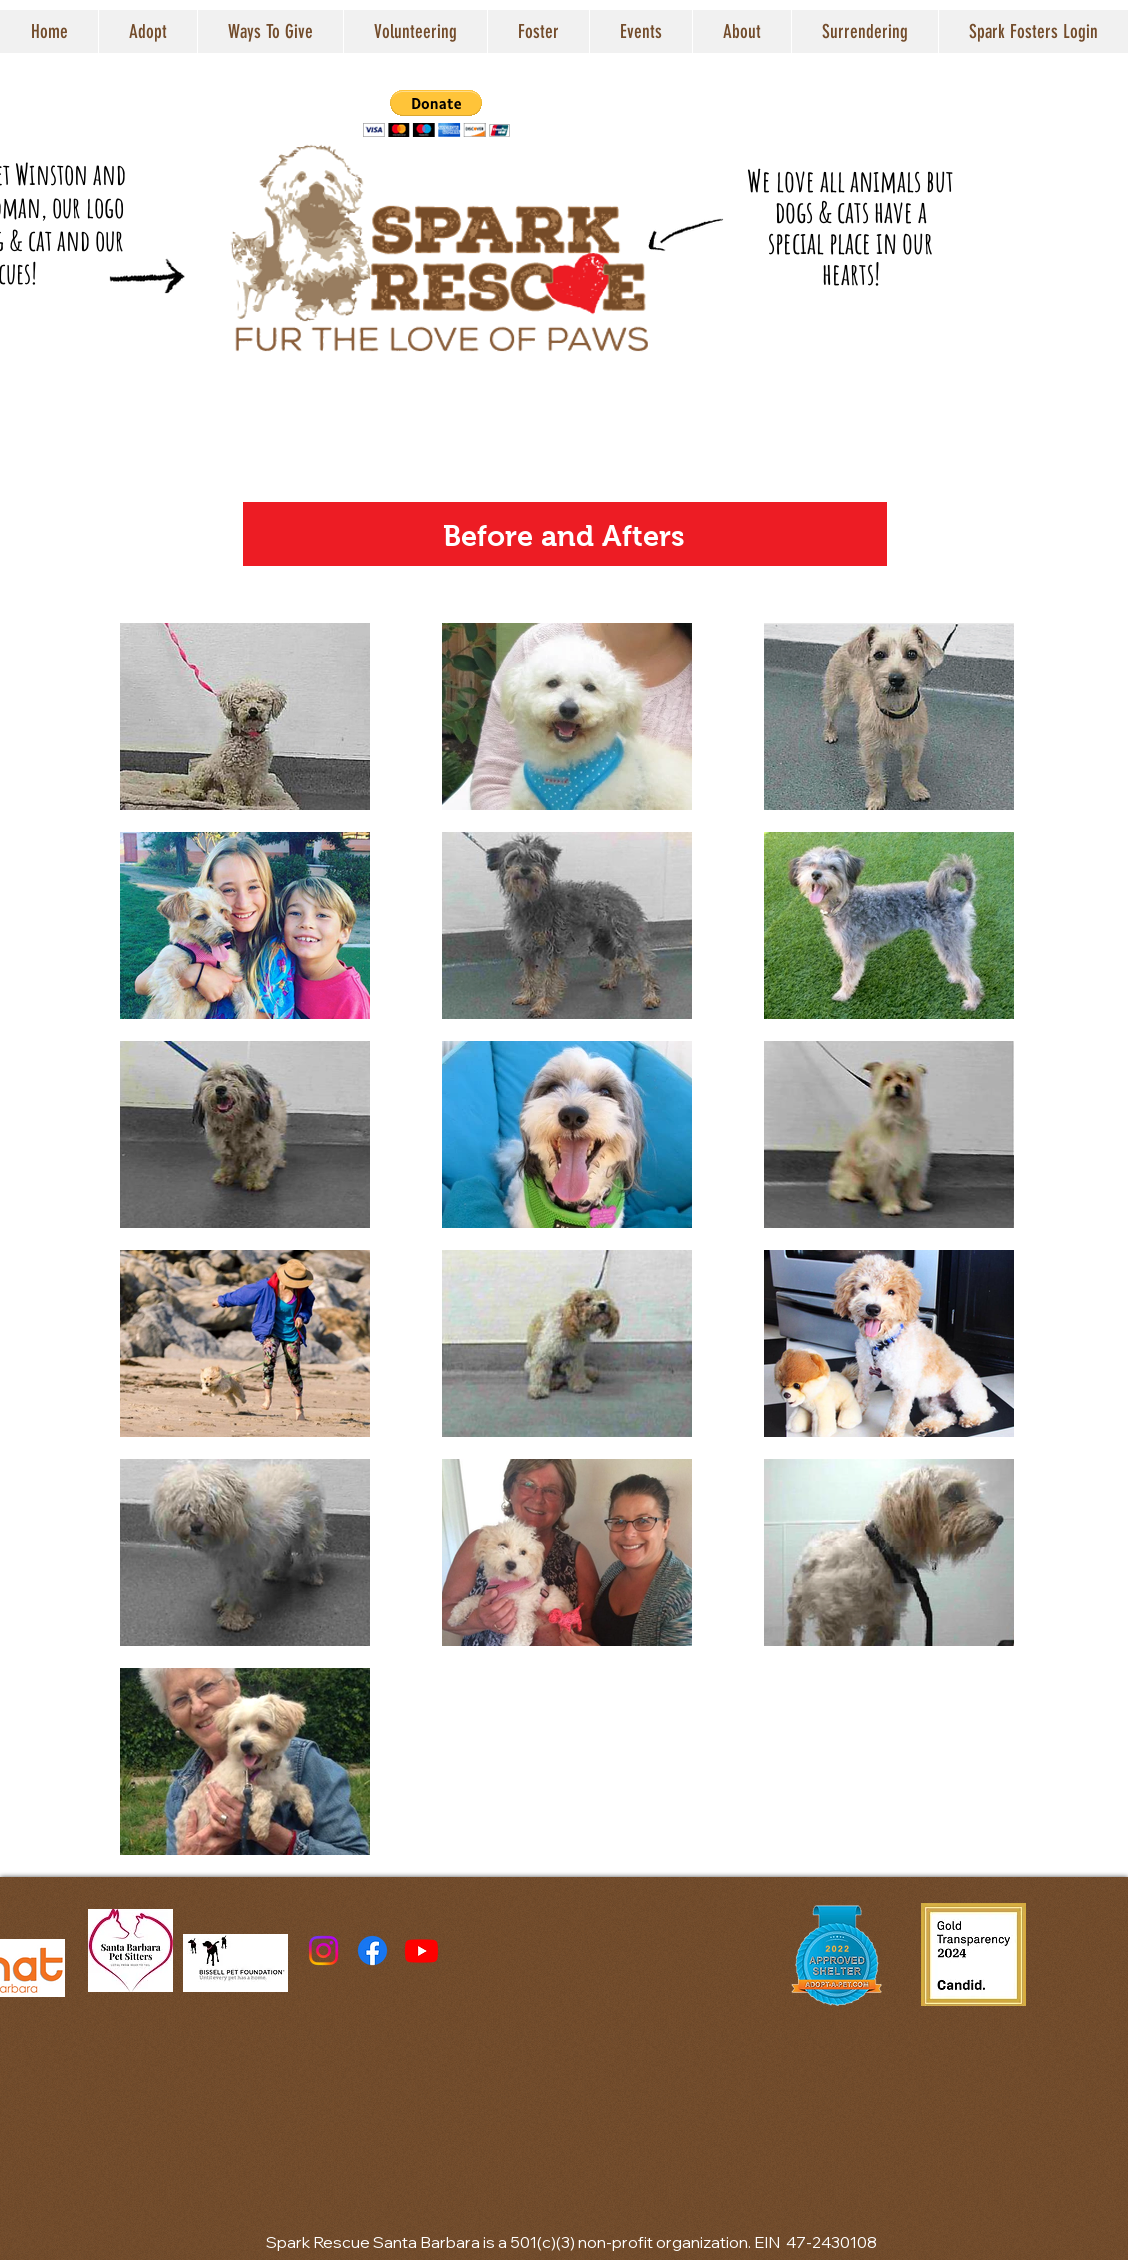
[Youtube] (421, 1950)
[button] (147, 31)
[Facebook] (372, 1950)
